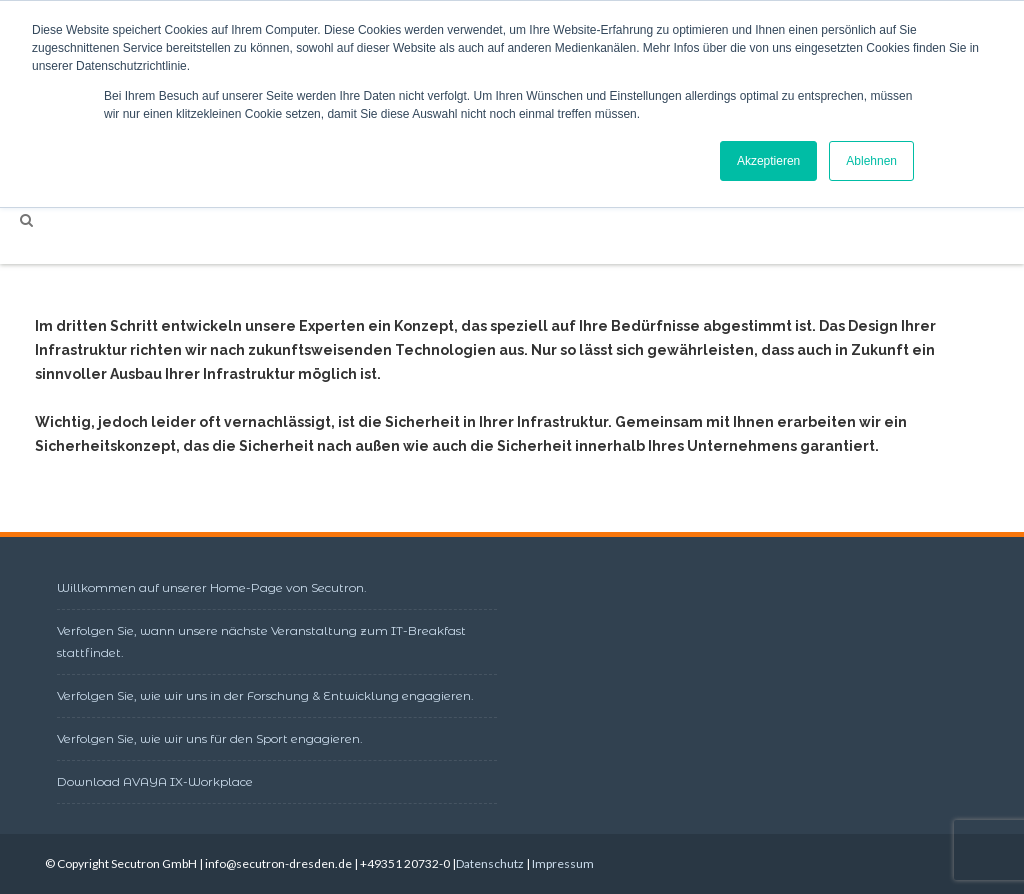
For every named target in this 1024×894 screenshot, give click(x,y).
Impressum (563, 863)
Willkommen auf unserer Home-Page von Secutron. (212, 587)
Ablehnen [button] (871, 161)
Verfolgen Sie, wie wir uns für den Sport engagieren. (210, 738)
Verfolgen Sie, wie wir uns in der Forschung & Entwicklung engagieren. (265, 695)
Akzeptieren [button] (768, 161)
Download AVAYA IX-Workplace (155, 781)
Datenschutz (490, 863)
